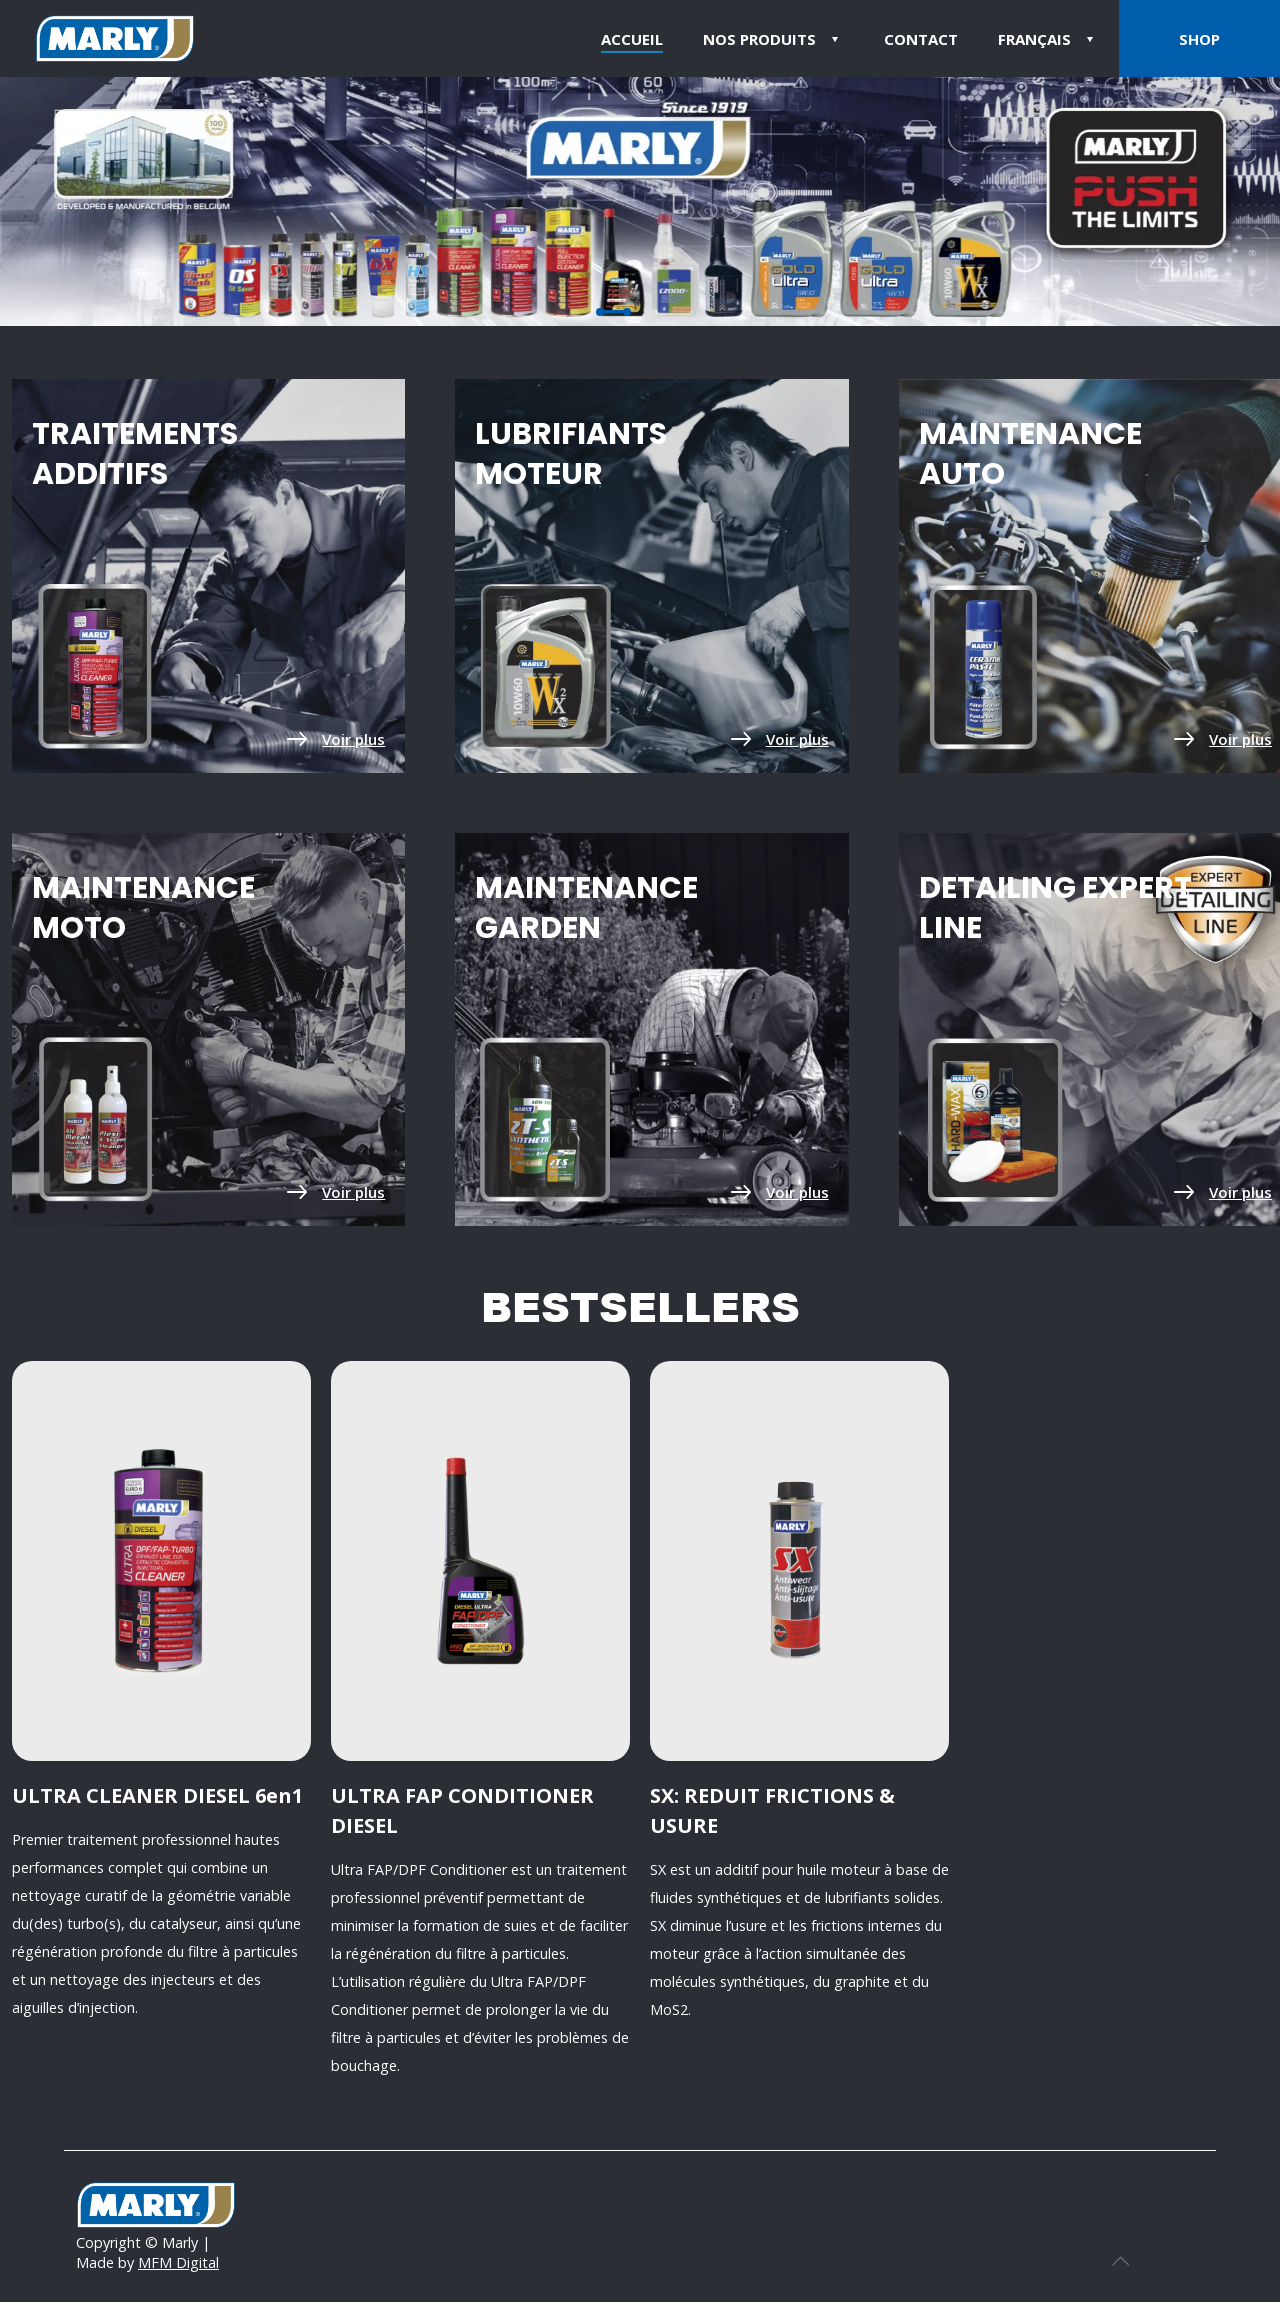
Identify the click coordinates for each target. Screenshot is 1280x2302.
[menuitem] (1048, 38)
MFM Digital (178, 2262)
